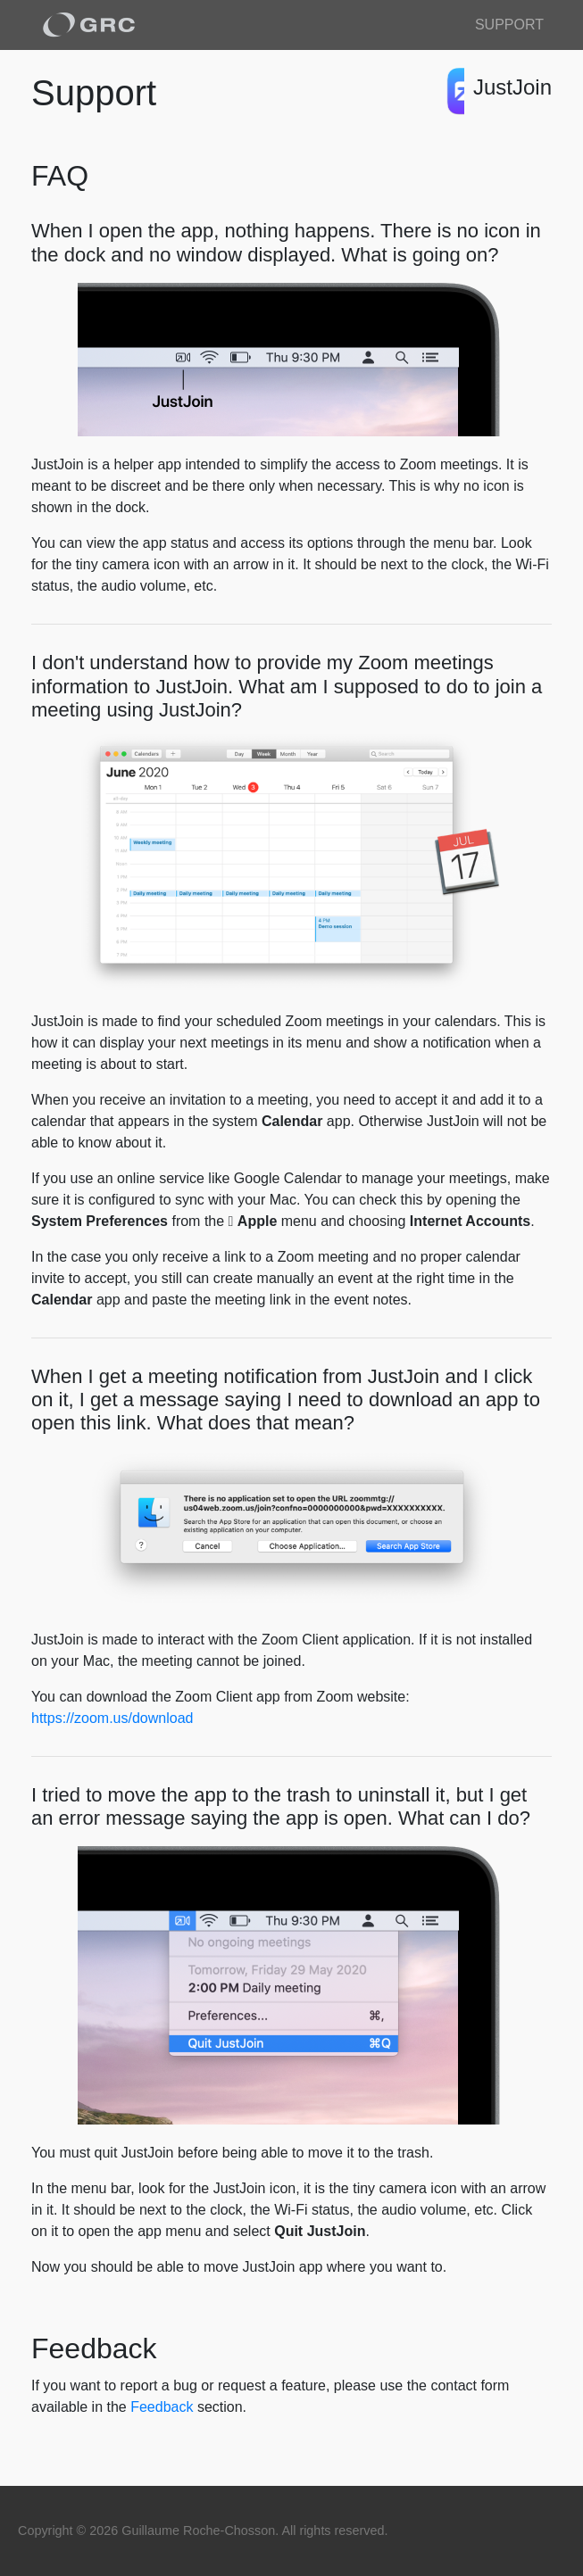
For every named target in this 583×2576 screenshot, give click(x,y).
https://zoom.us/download (112, 1718)
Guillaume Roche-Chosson (198, 2530)
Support (509, 24)
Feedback (161, 2406)
